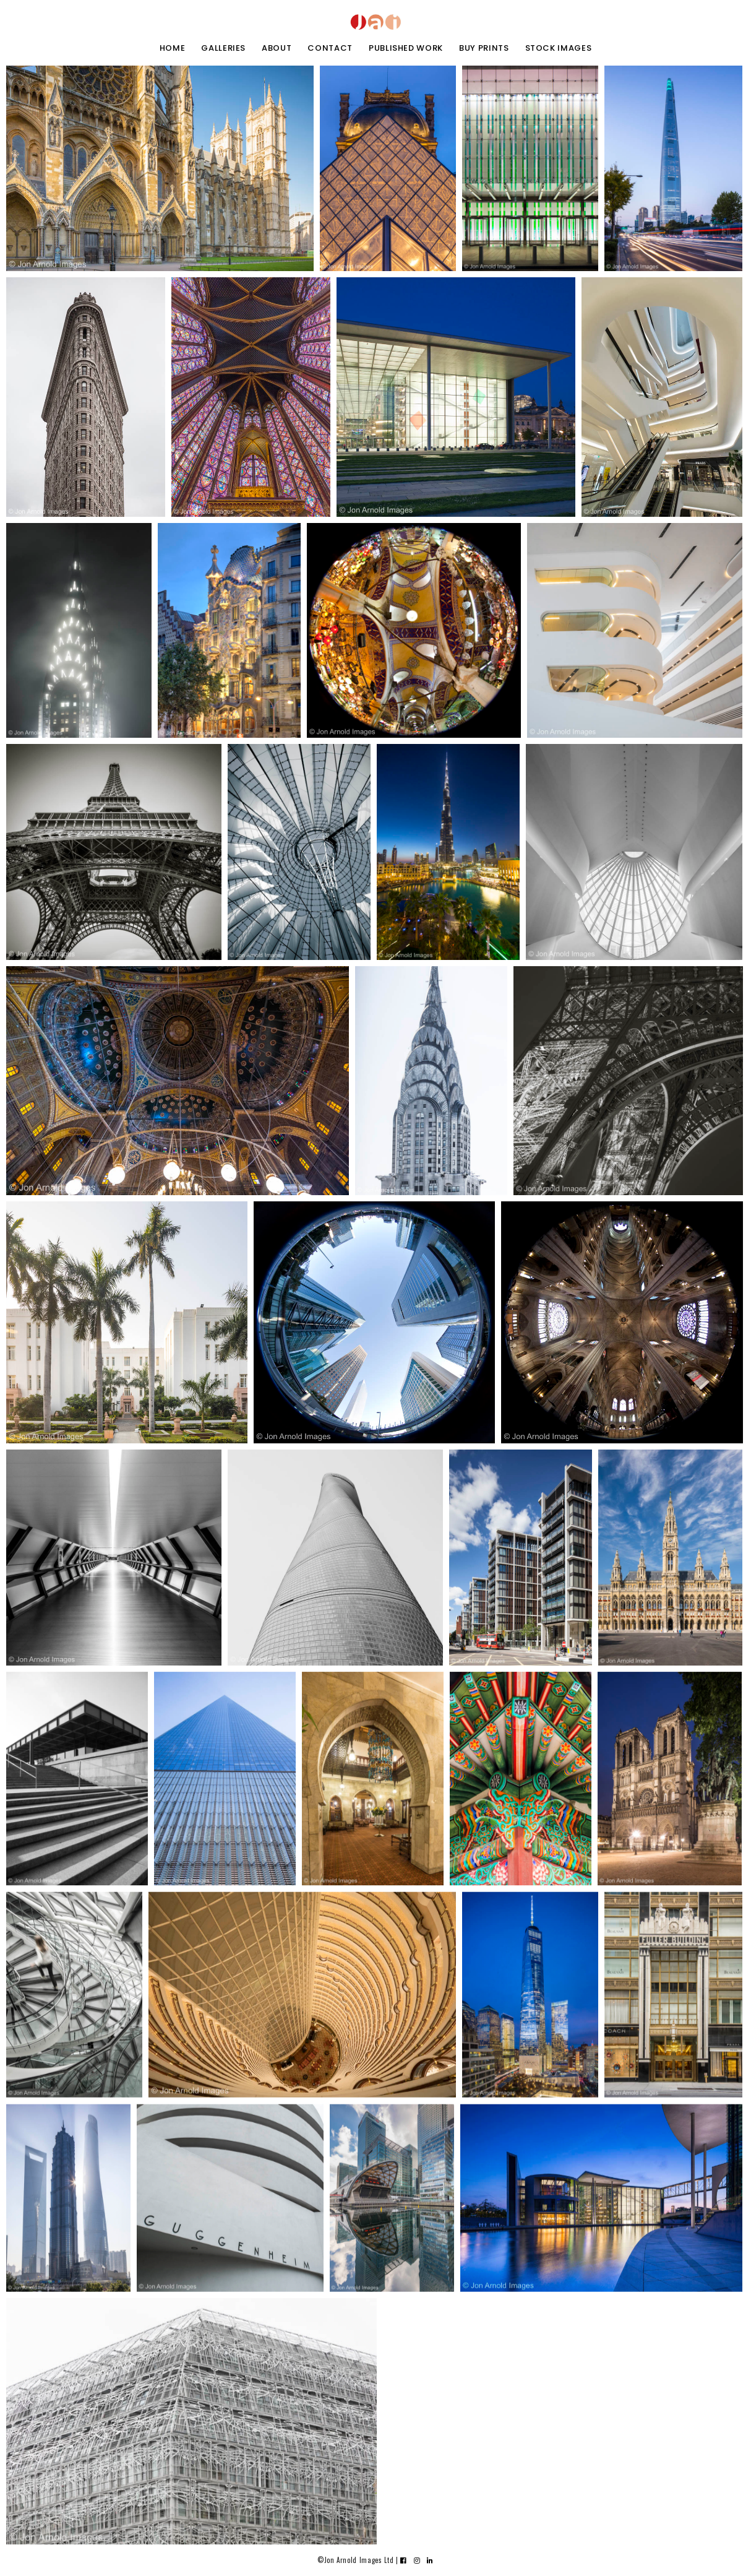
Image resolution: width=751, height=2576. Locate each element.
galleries (223, 48)
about (276, 48)
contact (330, 48)
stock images (558, 48)
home (173, 48)
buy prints (484, 48)
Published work (406, 48)
